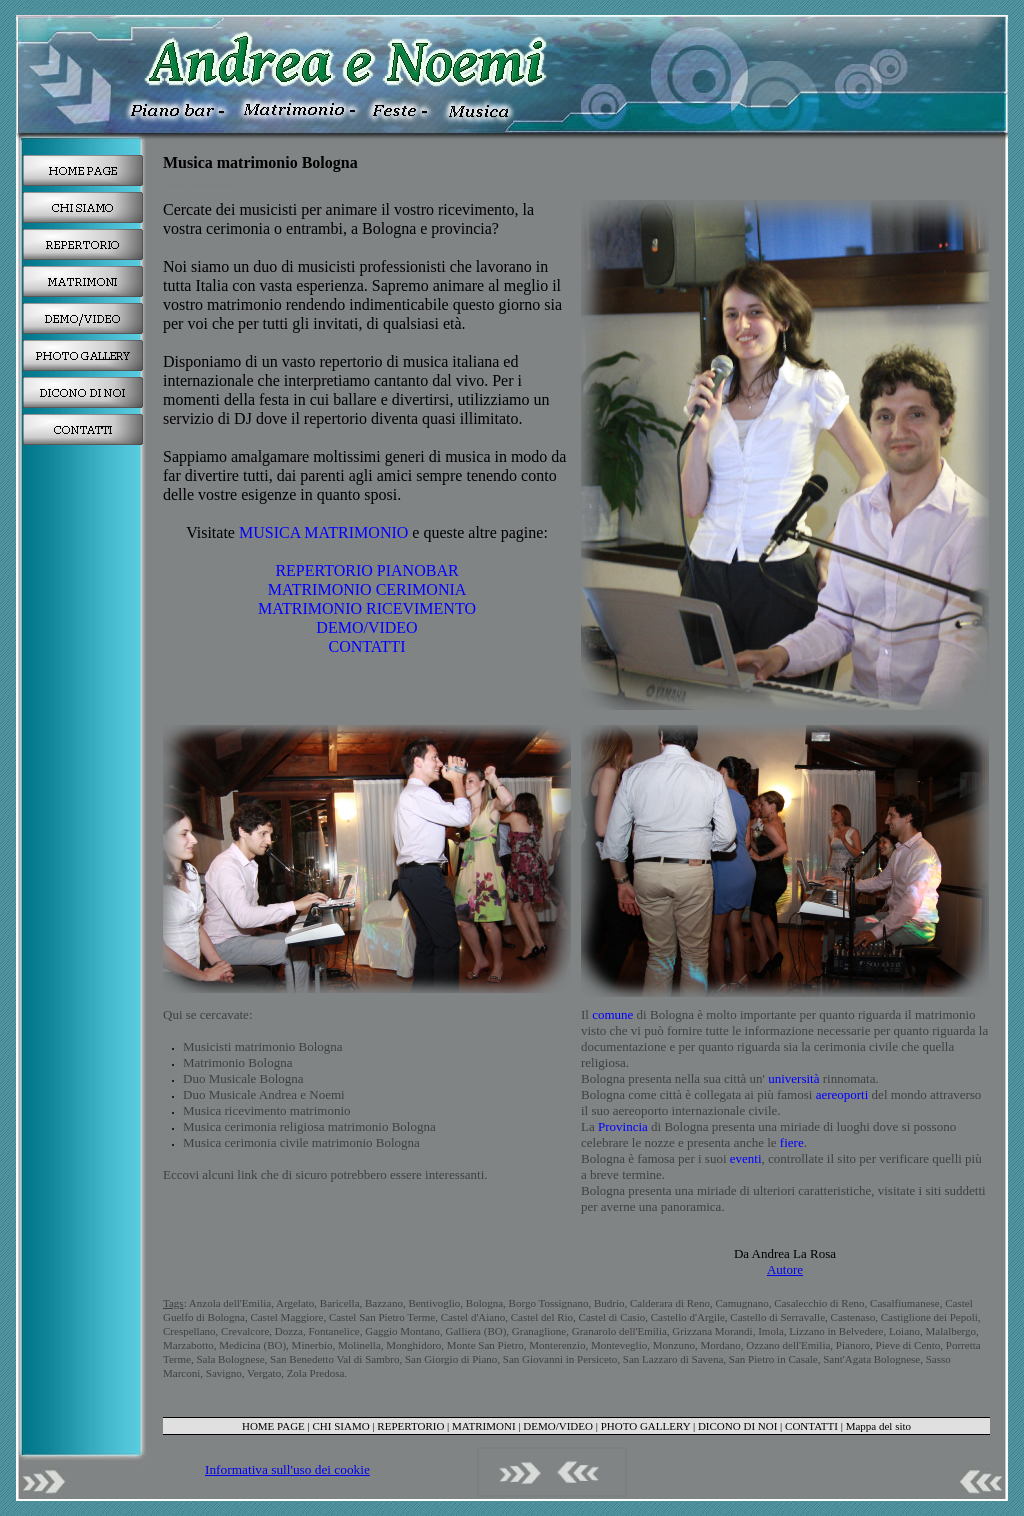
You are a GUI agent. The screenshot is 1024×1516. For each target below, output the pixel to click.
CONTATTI (367, 646)
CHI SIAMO (341, 1426)
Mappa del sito (878, 1426)
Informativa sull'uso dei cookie (287, 1469)
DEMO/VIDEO (366, 627)
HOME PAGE (273, 1426)
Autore (785, 1269)
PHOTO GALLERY (646, 1426)
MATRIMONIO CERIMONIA (367, 589)
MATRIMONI (484, 1426)
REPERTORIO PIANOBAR (366, 570)
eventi (746, 1158)
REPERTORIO (410, 1426)
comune (612, 1014)
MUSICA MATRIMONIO (323, 532)
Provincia (623, 1126)
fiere (792, 1142)
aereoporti (842, 1094)
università (792, 1078)
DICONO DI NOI (737, 1426)
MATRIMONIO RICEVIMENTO (367, 608)
